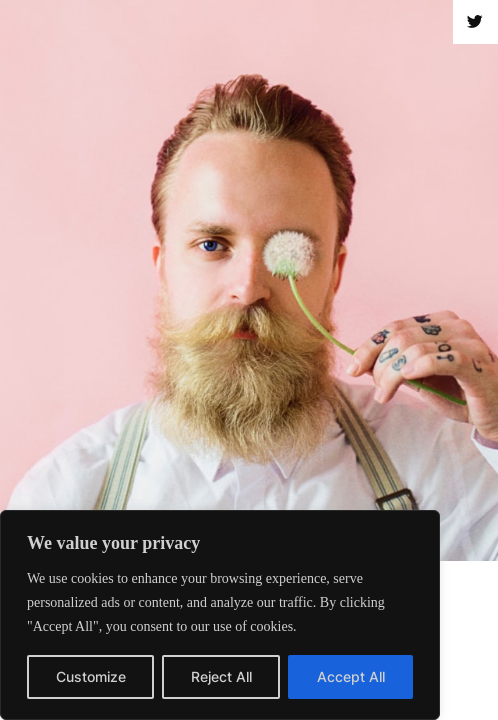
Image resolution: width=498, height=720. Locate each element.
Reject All (221, 676)
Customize (91, 676)
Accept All (351, 676)
